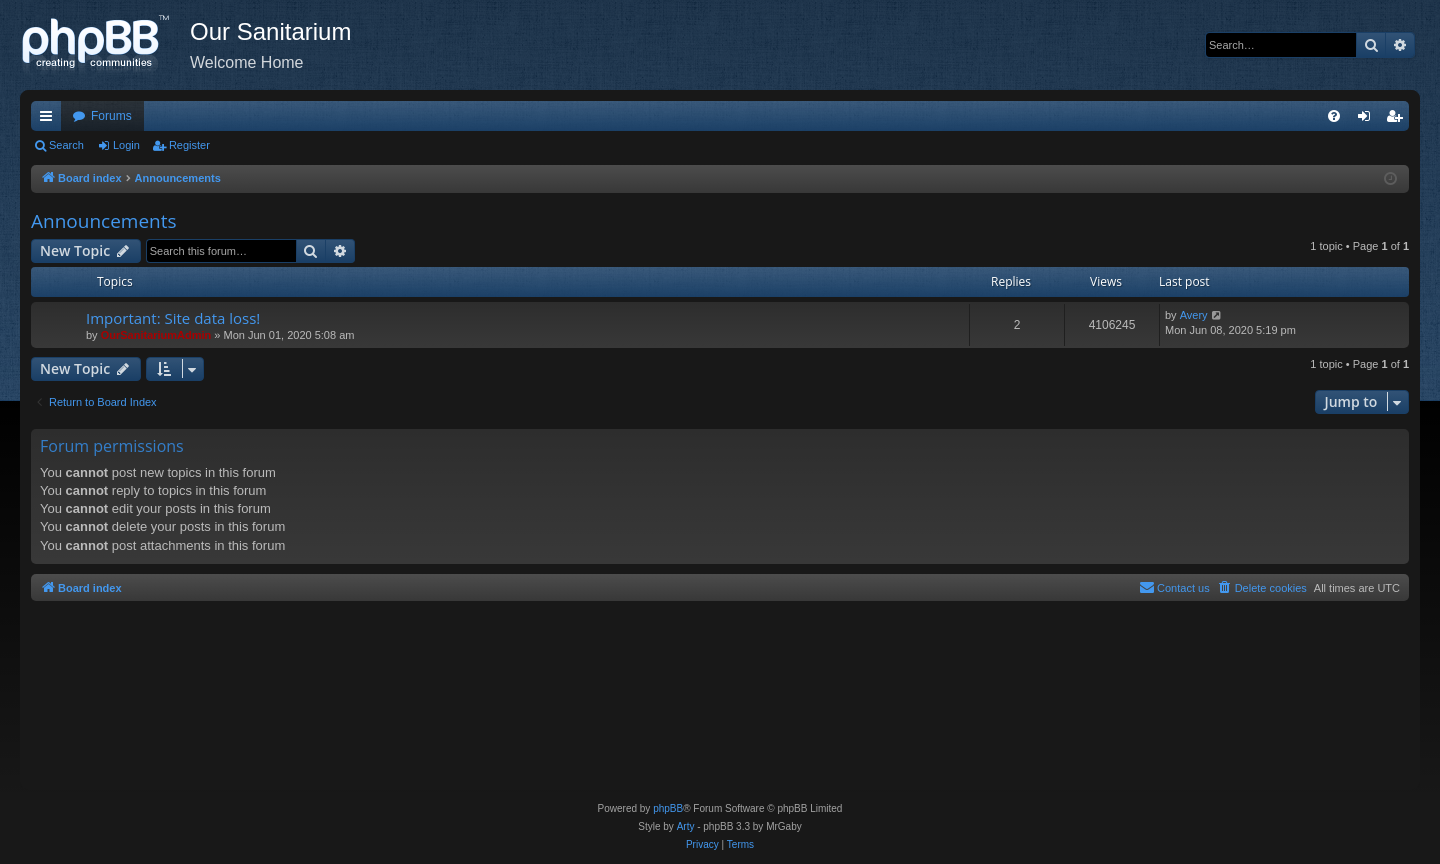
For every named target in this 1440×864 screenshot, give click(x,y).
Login (126, 145)
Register (189, 145)
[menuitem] (1334, 116)
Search (66, 145)
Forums (111, 116)
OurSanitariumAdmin (156, 335)
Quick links (50, 120)
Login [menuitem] (1368, 120)
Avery (1194, 315)
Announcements (104, 221)
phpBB (668, 808)
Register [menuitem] (1398, 120)
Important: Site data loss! (173, 318)
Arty (686, 826)
